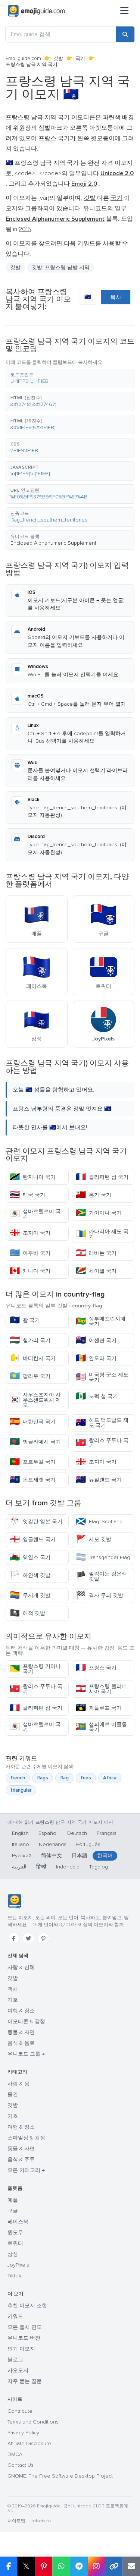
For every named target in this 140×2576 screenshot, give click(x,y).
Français (106, 1833)
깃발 (58, 59)
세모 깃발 (93, 1539)
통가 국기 (93, 1195)
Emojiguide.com (23, 59)
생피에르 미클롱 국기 (101, 1727)
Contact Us (20, 2465)
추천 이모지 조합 (27, 2305)
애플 (12, 2200)
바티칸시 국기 (33, 1358)
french (17, 1778)
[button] (70, 378)
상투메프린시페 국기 (100, 1321)
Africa (109, 1778)
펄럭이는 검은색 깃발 (101, 1576)
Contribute (19, 2411)
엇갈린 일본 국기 (36, 1522)
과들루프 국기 (99, 1708)
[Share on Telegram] (78, 2566)
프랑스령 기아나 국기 (35, 1669)
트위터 (15, 2243)
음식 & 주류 (21, 2159)
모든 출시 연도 (24, 2327)
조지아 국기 (30, 1233)
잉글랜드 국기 (33, 1539)
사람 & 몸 (18, 2084)
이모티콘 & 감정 (26, 2021)
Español (47, 1833)
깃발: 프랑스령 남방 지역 (61, 267)
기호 (12, 2000)
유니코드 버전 (23, 2338)
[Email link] (131, 2566)
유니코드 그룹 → (26, 2054)
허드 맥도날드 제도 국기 (102, 1423)
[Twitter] (28, 1938)
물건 (12, 2094)
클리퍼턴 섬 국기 (102, 1177)
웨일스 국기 (30, 1557)
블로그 (15, 2359)
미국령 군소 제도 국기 (102, 1377)
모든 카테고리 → (26, 2170)
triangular (20, 1790)
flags (42, 1778)
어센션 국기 (96, 1340)
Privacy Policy (23, 2432)
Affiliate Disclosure (29, 2443)
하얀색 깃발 (30, 1575)
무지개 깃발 (30, 1595)
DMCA (14, 2454)
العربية (19, 1867)
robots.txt (41, 2521)
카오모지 (17, 2370)
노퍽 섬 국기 (97, 1396)
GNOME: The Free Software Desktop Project (60, 2476)
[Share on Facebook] (8, 2566)
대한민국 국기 (33, 1422)
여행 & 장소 (21, 2010)
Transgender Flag (103, 1557)
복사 (115, 297)
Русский (21, 1855)
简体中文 (51, 1855)
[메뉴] (124, 11)
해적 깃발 (27, 1613)
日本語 (79, 1855)
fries (86, 1778)
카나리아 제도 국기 (102, 1234)
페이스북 (17, 2221)
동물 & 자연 (21, 2032)
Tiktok (14, 2276)
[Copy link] (113, 2566)
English (20, 1833)
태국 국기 (27, 1195)
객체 (12, 1989)
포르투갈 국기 (33, 1462)
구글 (12, 2211)
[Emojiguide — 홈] (14, 1901)
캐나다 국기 (30, 1271)
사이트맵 (16, 2521)
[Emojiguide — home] (36, 11)
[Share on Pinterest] (43, 2566)
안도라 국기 (96, 1358)
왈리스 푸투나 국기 (102, 1443)
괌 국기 (25, 1320)
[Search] (125, 34)
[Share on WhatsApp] (61, 2566)
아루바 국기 (30, 1253)
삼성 (12, 2254)
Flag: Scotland (99, 1522)
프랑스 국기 (96, 1668)
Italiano (20, 1844)
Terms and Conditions (33, 2422)
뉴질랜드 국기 (99, 1480)
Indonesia (68, 1867)
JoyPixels (18, 2265)
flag (64, 1778)
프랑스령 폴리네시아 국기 (101, 1689)
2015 (25, 229)
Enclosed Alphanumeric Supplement (53, 543)
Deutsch (77, 1833)
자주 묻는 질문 (24, 2381)
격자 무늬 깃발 (99, 1595)
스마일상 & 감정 (26, 2138)
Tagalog (98, 1867)
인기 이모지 (21, 2349)
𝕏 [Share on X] (26, 2566)
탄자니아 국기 (33, 1177)
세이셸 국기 (96, 1271)
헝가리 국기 (30, 1340)
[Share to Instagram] (96, 2566)
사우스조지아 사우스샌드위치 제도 (35, 1400)
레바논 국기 (96, 1253)
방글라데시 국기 (35, 1442)
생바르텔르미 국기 (35, 1214)
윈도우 (15, 2232)
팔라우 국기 (30, 1376)
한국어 (105, 1855)
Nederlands (52, 1844)
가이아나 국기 (99, 1213)
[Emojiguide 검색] (61, 34)
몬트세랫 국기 (33, 1480)
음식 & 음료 (21, 2043)
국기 (80, 59)
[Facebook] (13, 1938)
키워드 (15, 2316)
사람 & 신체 (21, 1967)
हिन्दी (41, 1867)
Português (88, 1844)
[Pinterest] (43, 1938)
